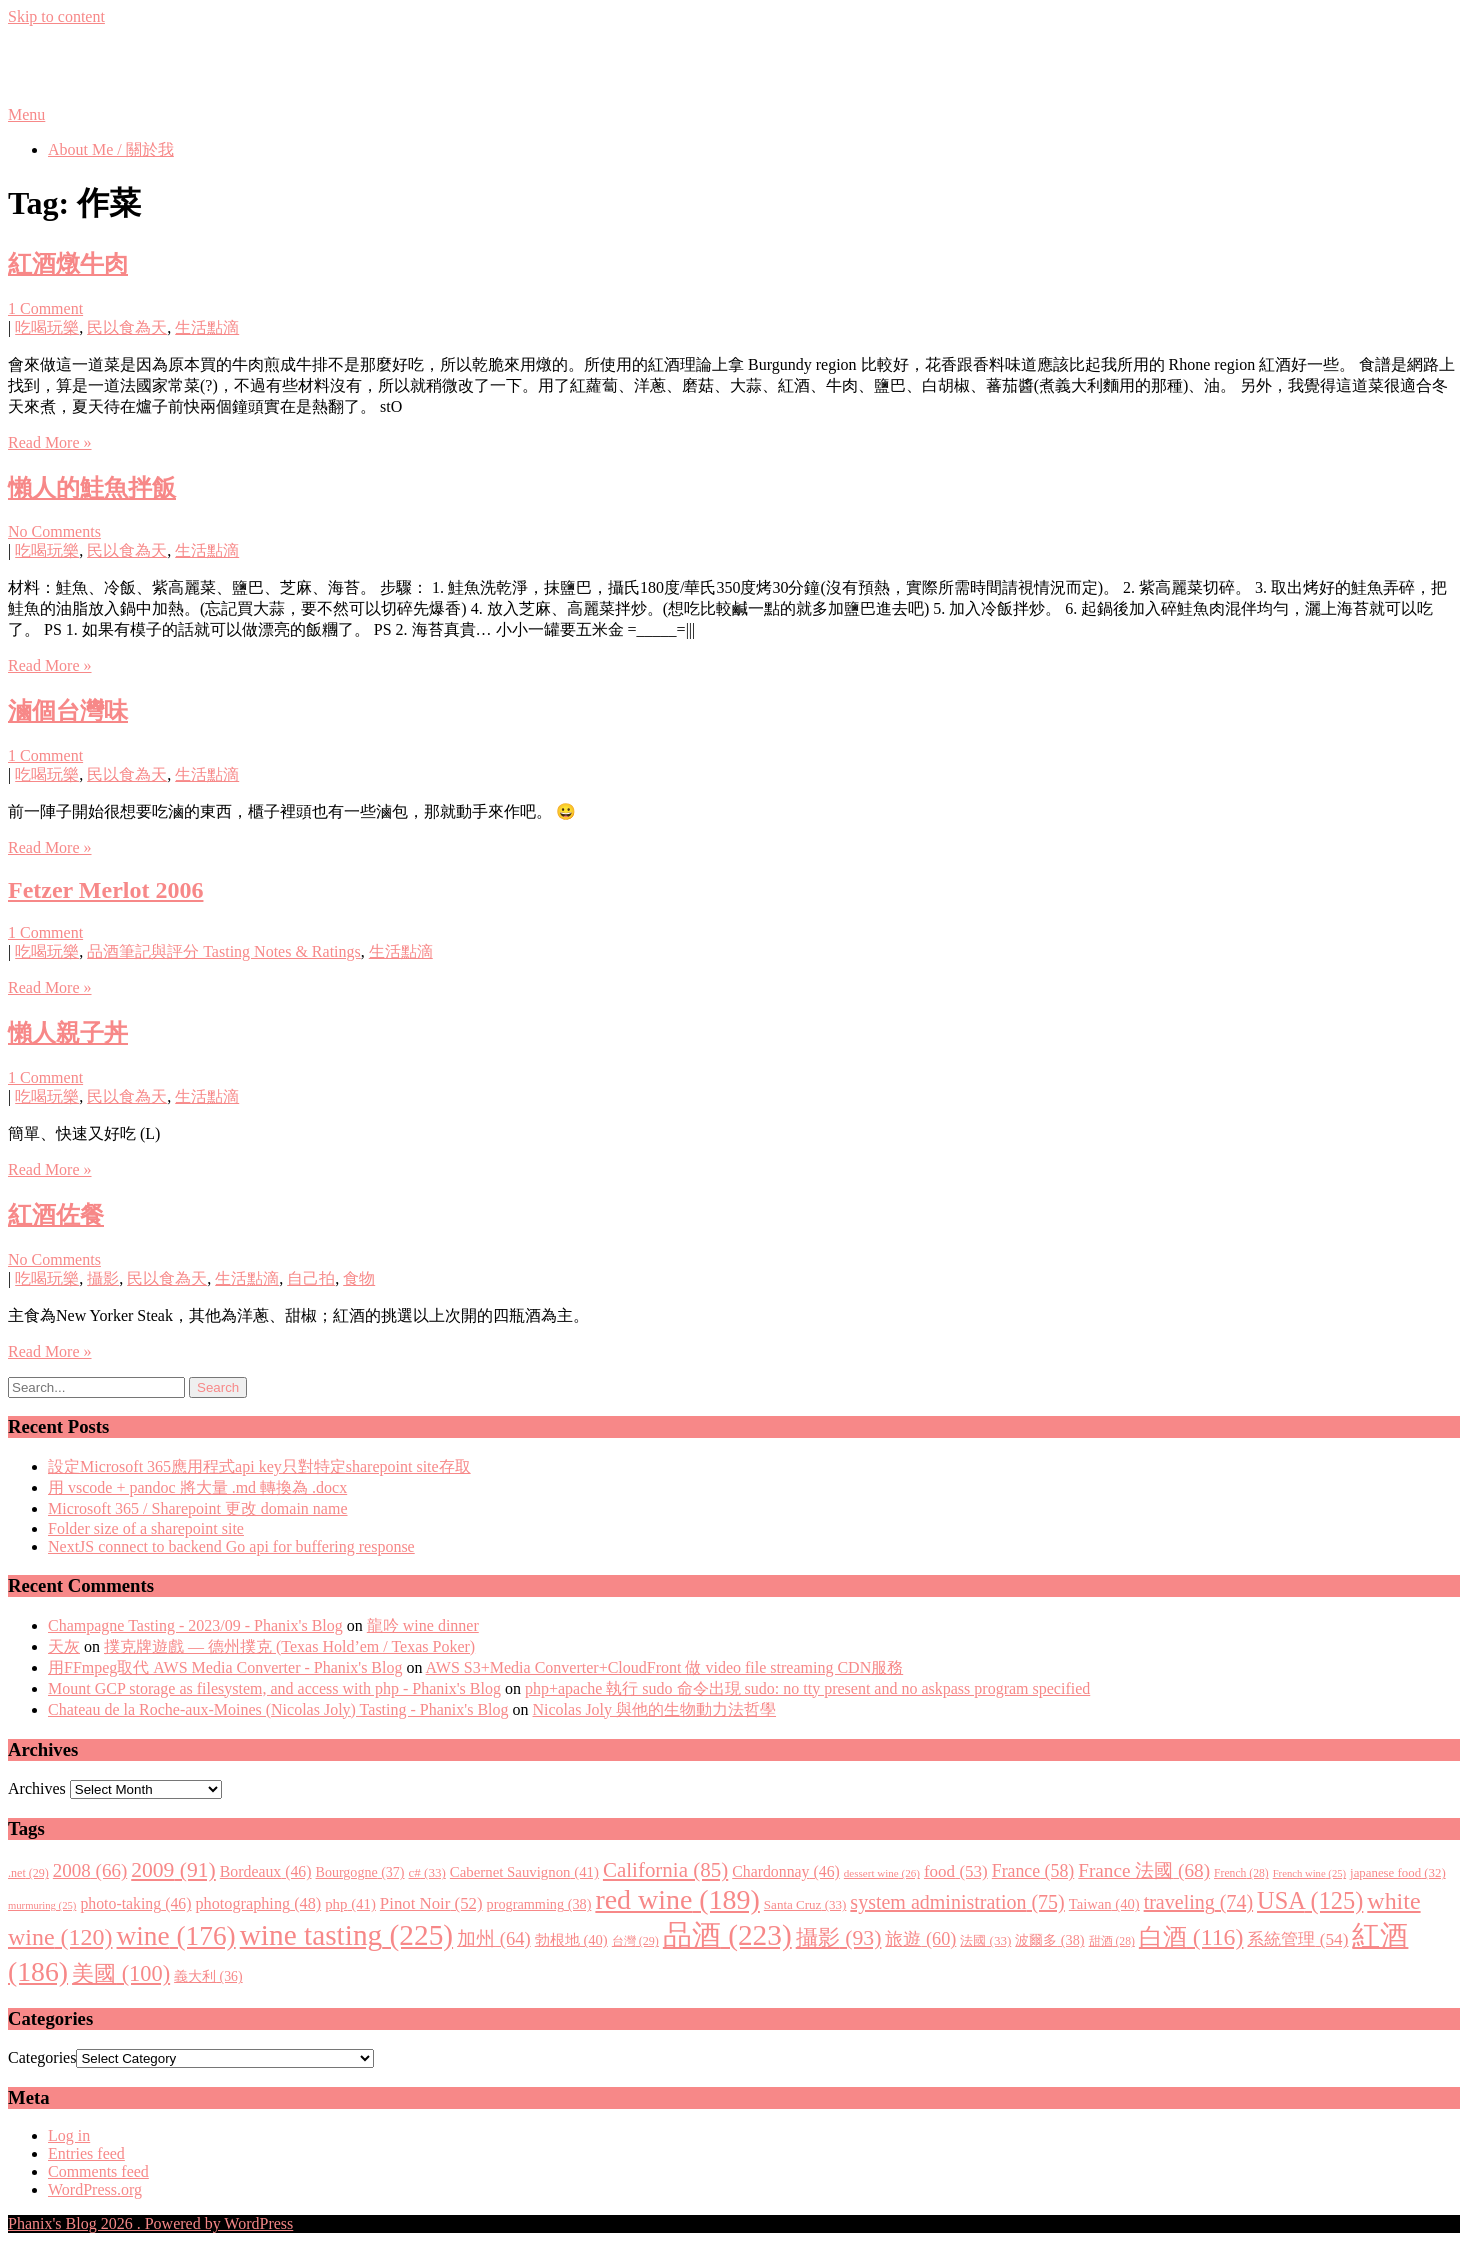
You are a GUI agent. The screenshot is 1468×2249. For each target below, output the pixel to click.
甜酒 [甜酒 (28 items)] (1112, 1941)
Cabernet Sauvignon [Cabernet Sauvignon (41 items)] (524, 1872)
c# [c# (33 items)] (427, 1872)
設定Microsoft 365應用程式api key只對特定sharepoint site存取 (259, 1466)
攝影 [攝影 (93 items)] (839, 1938)
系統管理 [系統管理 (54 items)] (1297, 1939)
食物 (359, 1278)
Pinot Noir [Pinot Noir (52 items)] (431, 1903)
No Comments (54, 531)
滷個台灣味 (68, 711)
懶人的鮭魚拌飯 (92, 488)
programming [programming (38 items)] (539, 1904)
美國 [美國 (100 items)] (121, 1973)
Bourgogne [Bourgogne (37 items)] (360, 1872)
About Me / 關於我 (111, 149)
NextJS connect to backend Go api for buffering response (231, 1546)
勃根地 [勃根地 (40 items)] (571, 1940)
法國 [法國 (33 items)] (985, 1940)
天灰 (64, 1646)
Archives (37, 1788)
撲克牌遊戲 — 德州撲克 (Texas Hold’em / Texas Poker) (289, 1646)
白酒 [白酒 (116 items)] (1191, 1937)
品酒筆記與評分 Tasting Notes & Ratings (224, 951)
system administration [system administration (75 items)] (957, 1902)
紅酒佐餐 (56, 1215)
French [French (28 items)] (1241, 1873)
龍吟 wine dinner (423, 1625)
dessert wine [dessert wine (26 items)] (882, 1873)
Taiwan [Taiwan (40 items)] (1104, 1904)
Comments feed (98, 2171)
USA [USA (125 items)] (1310, 1900)
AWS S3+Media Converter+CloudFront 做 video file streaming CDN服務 (665, 1667)
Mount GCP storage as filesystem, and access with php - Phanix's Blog (274, 1688)
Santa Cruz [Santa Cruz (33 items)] (805, 1904)
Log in (69, 2135)
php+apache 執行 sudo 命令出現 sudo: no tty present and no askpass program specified (807, 1688)
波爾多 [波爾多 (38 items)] (1049, 1940)
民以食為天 (127, 327)
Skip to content (56, 16)
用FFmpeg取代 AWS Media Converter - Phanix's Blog (225, 1667)
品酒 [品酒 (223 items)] (727, 1935)
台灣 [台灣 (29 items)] (635, 1941)
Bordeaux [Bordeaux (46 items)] (266, 1871)
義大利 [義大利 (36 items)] (208, 1976)
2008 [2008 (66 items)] (90, 1870)
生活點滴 (207, 327)
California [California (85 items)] (665, 1870)
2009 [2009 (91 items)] (173, 1870)
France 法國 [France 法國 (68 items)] (1144, 1870)
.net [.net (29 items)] (28, 1873)
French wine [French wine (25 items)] (1309, 1873)
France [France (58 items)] (1033, 1871)
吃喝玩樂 (47, 327)
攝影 (103, 1278)
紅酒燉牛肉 (68, 264)
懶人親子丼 (68, 1033)
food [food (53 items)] (956, 1871)
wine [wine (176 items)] (176, 1936)
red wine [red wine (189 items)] (677, 1899)
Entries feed (86, 2153)
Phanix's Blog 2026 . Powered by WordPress (150, 2223)
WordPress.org (95, 2189)
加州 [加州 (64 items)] (494, 1938)
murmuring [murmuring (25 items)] (42, 1905)
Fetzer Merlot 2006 (105, 890)
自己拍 (311, 1278)
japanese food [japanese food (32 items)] (1398, 1873)
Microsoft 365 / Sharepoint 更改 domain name (198, 1508)
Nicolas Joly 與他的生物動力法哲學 (655, 1709)
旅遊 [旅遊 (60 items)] (920, 1939)
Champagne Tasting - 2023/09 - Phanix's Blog (195, 1625)
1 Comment (45, 308)
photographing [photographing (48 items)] (259, 1904)
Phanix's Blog (102, 65)
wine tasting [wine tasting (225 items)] (346, 1935)
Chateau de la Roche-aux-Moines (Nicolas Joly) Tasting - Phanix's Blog (278, 1709)
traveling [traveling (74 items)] (1198, 1902)
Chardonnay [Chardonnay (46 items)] (786, 1871)
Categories (42, 2057)
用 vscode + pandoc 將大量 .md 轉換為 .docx (197, 1487)
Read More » (50, 442)
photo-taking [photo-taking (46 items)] (135, 1903)
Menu (26, 114)
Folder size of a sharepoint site (146, 1528)
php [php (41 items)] (350, 1904)
